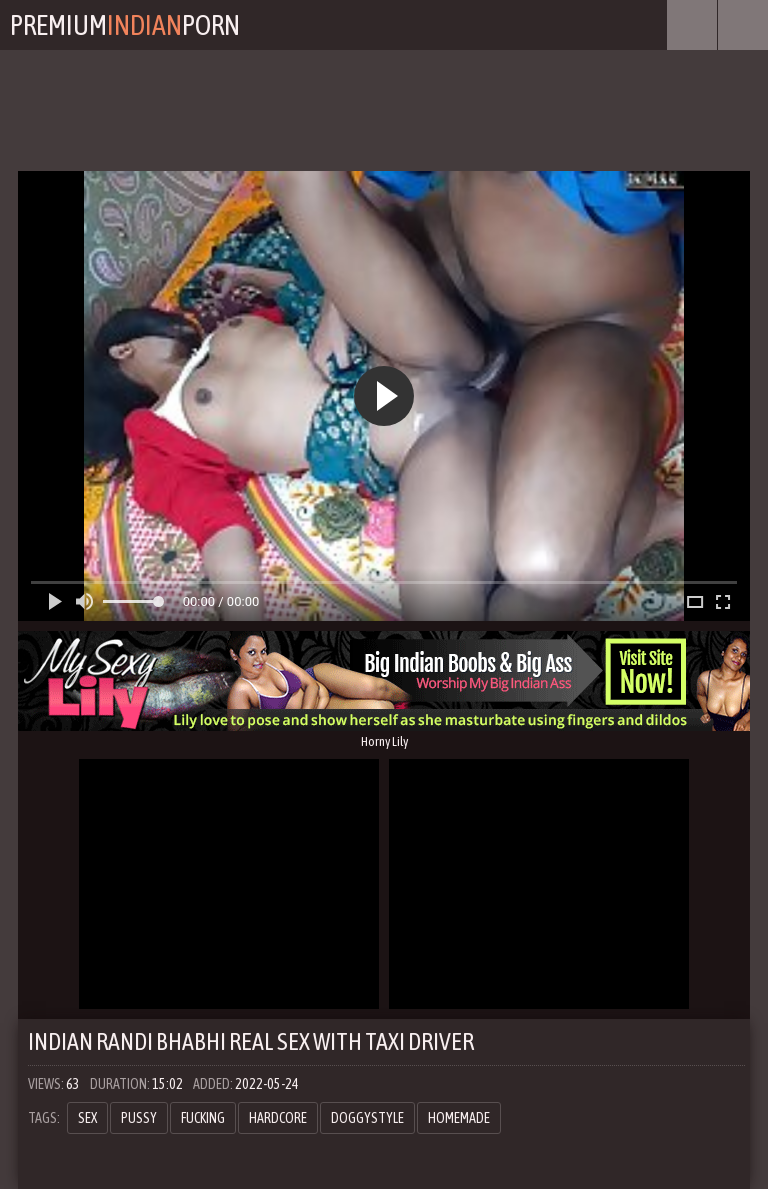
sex (87, 1118)
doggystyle (367, 1118)
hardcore (278, 1118)
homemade (459, 1118)
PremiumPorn (125, 25)
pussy (139, 1118)
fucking (203, 1118)
